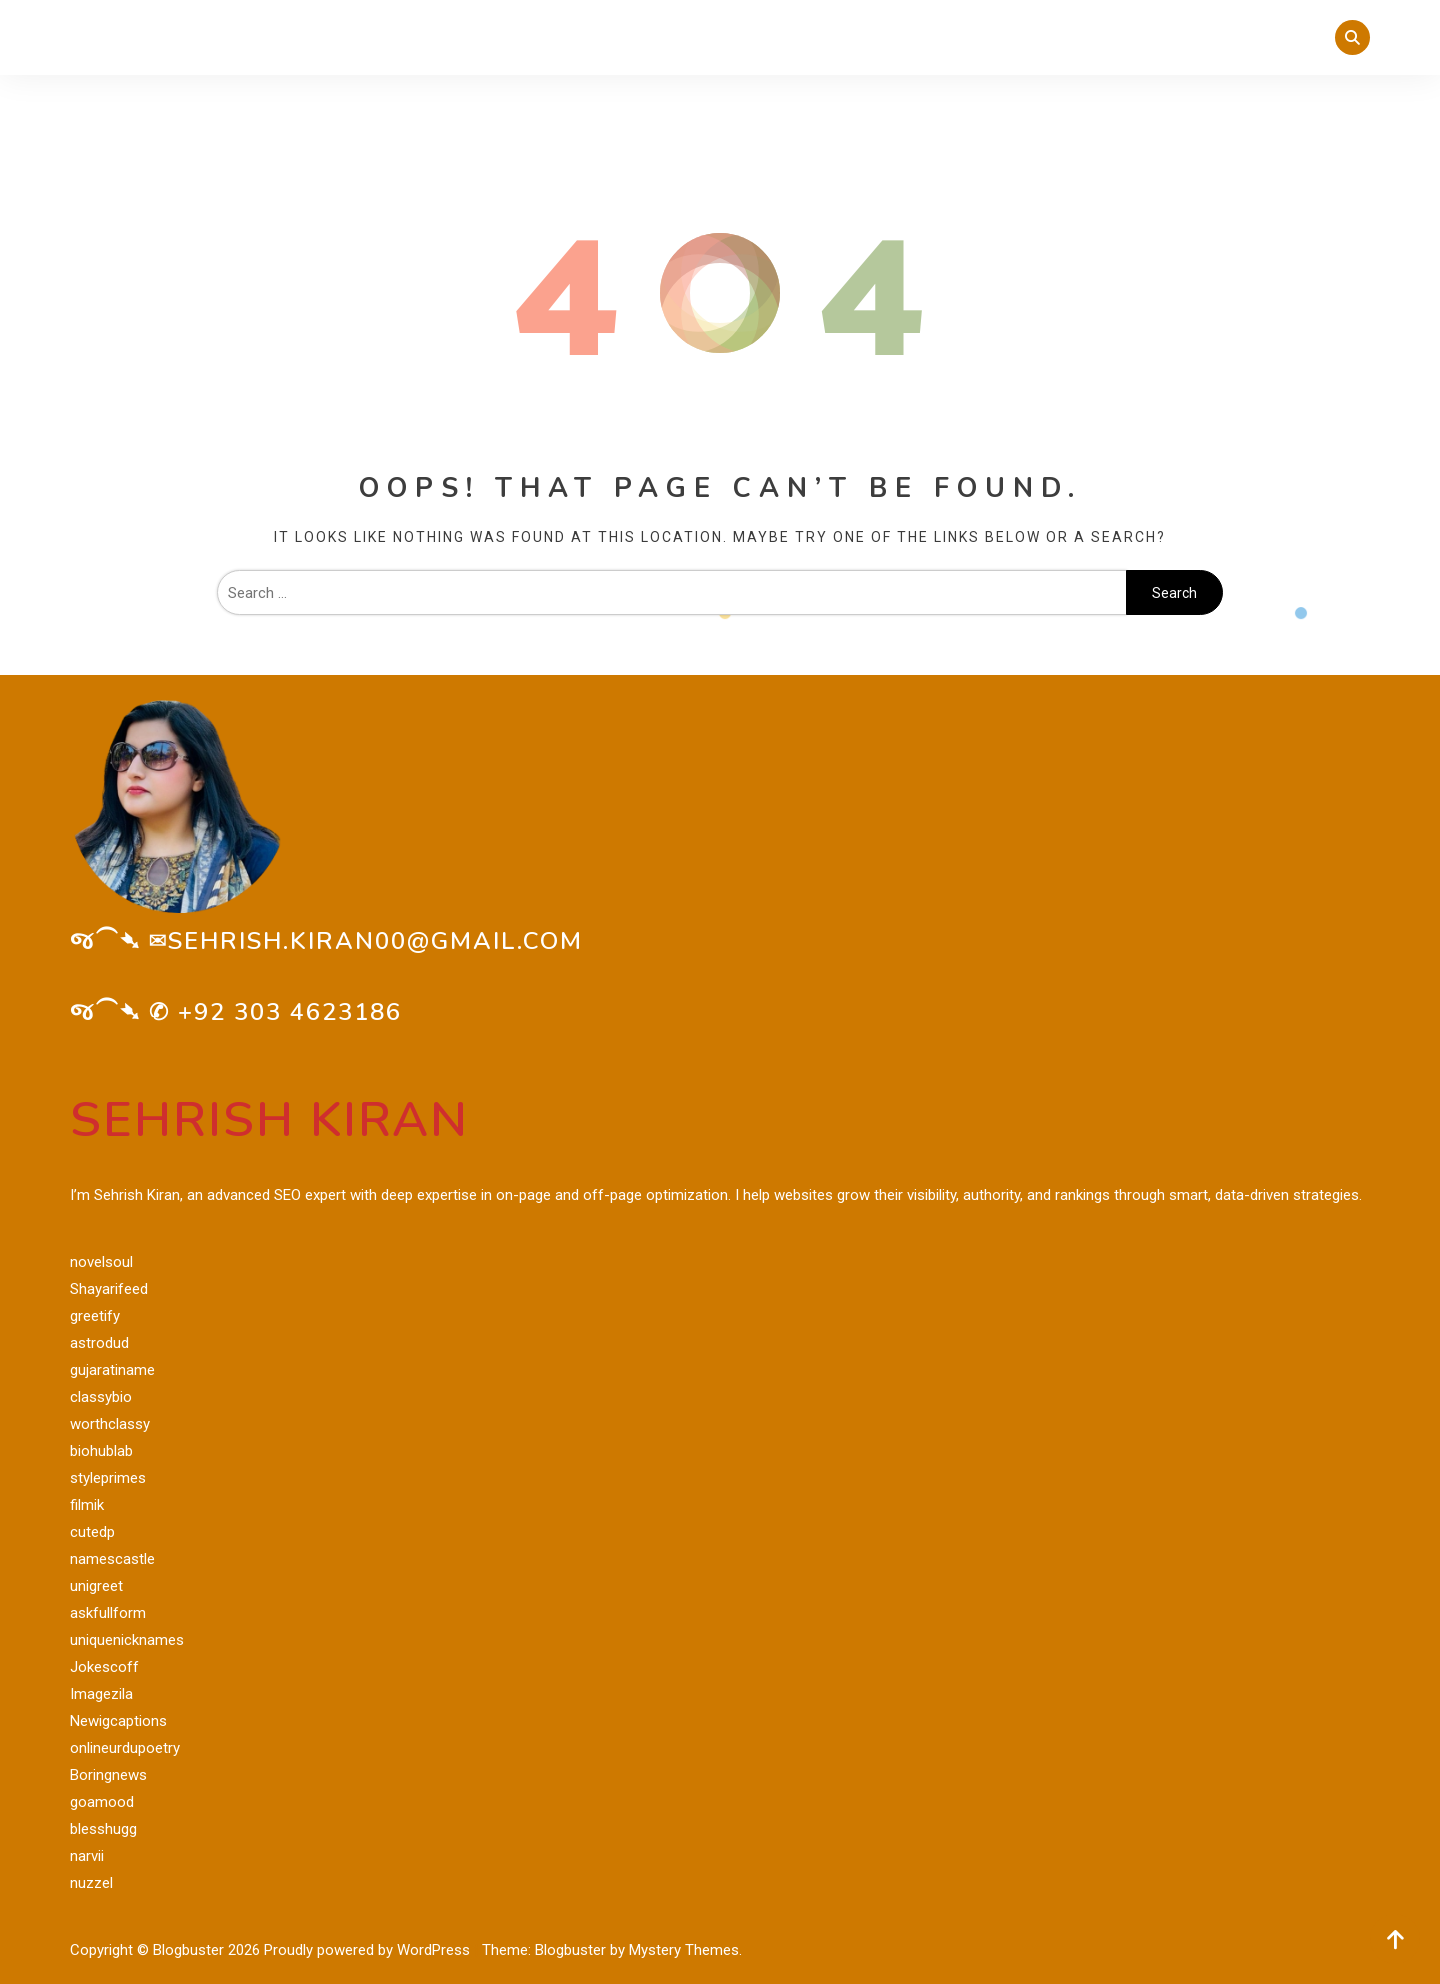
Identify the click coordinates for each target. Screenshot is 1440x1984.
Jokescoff (104, 1667)
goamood (102, 1802)
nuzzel (91, 1883)
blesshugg (103, 1829)
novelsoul (101, 1262)
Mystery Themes (684, 1950)
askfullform (108, 1613)
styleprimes (108, 1478)
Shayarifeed (109, 1289)
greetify (95, 1316)
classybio (101, 1397)
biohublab (101, 1451)
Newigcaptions (118, 1721)
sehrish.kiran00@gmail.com (375, 941)
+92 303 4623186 (290, 1012)
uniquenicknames (127, 1640)
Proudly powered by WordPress (369, 1950)
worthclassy (110, 1424)
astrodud (99, 1343)
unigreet (96, 1586)
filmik (87, 1505)
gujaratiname (112, 1370)
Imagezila (101, 1694)
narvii (87, 1856)
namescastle (112, 1559)
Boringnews (108, 1775)
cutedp (92, 1532)
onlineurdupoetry (125, 1748)
